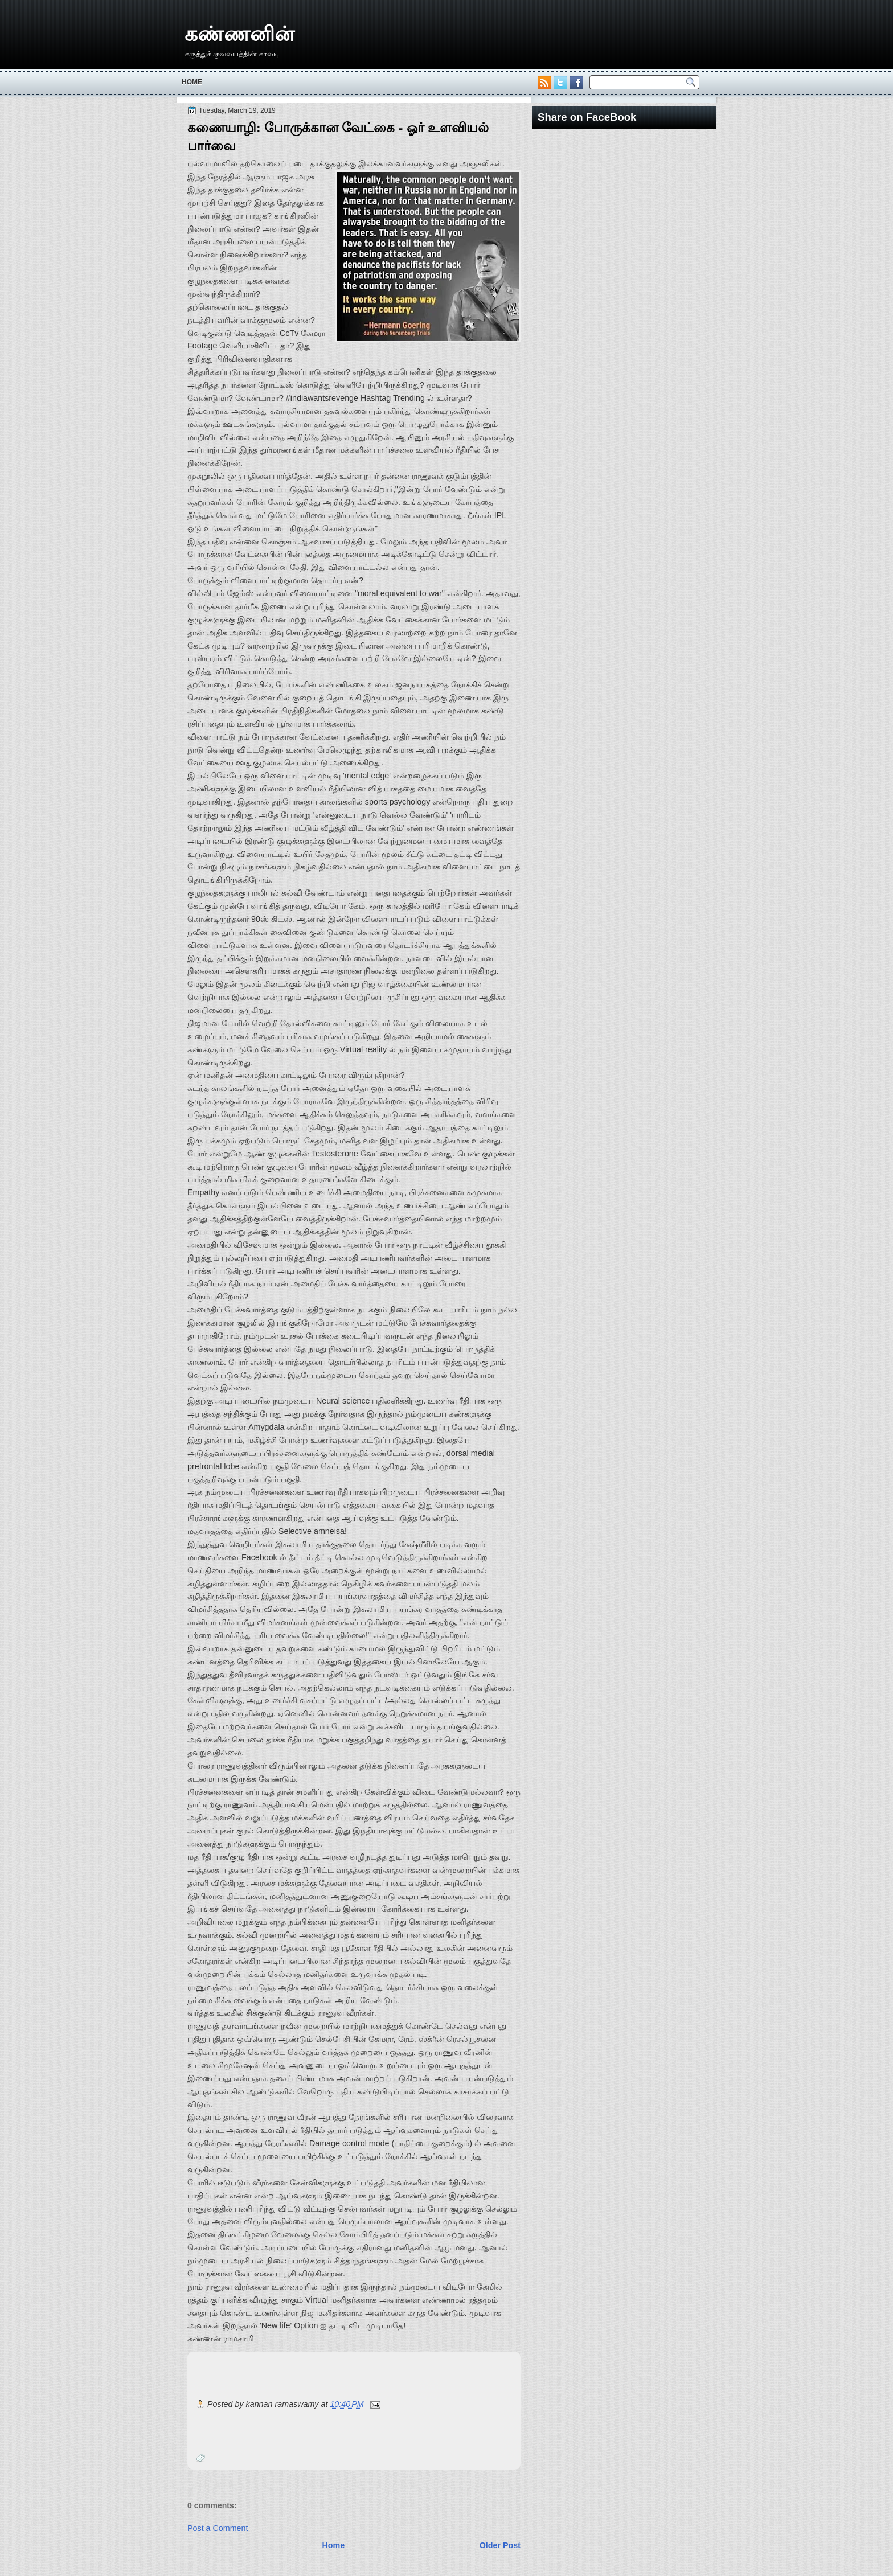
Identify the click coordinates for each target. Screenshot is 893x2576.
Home (192, 82)
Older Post (500, 2545)
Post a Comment (217, 2528)
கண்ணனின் (239, 34)
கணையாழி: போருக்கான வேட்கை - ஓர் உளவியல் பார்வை (338, 136)
